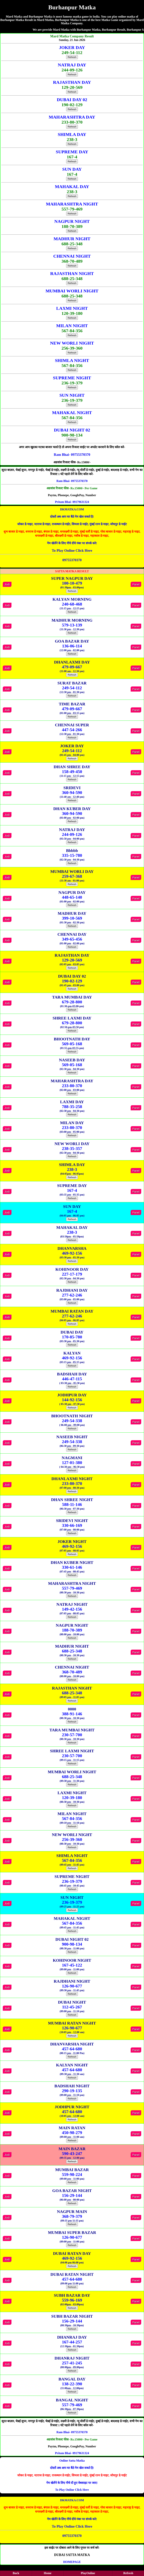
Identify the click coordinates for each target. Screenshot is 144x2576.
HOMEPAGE (72, 2561)
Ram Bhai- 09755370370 (72, 481)
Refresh (72, 57)
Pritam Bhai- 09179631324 (72, 501)
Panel (136, 584)
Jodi (7, 584)
